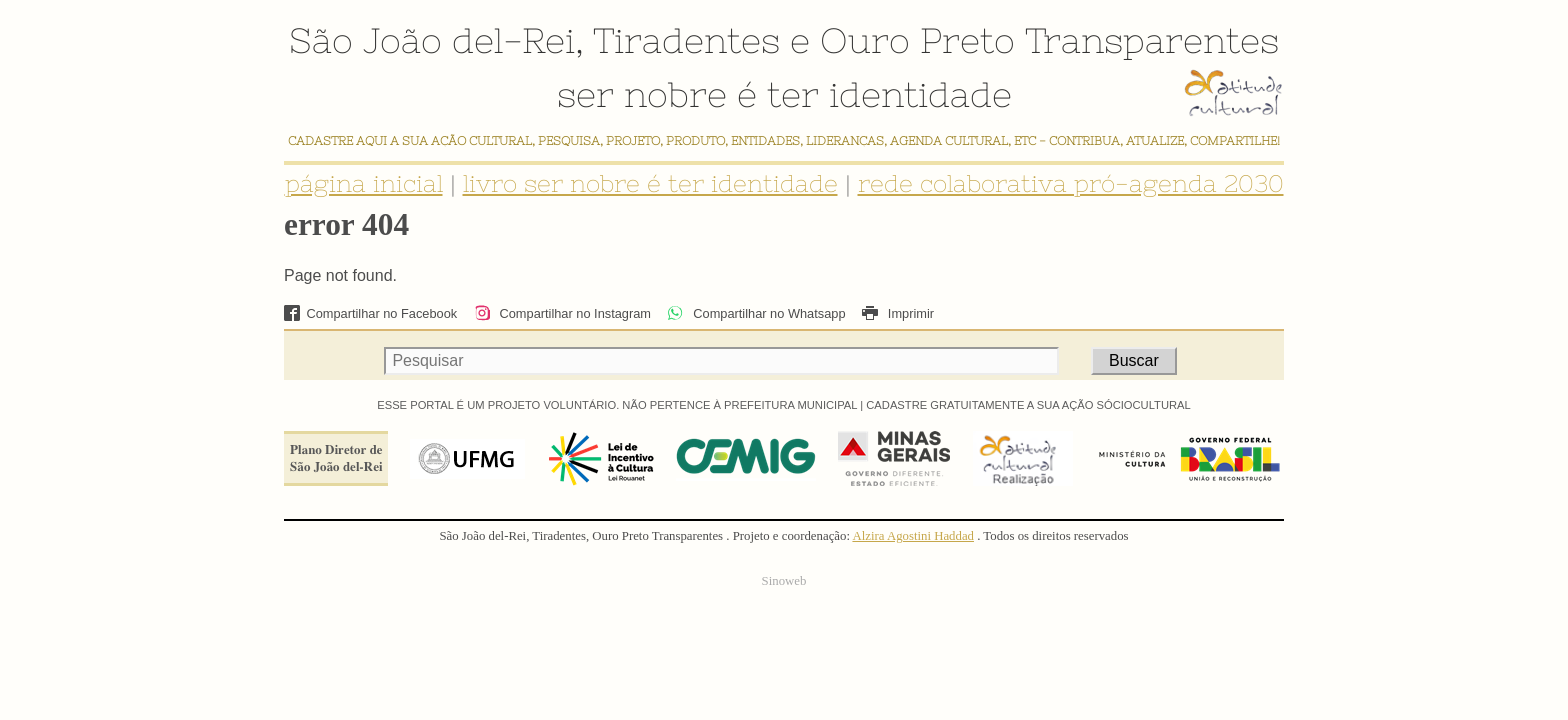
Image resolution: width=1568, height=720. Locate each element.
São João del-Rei (432, 40)
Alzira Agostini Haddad (913, 536)
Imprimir (898, 313)
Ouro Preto (917, 40)
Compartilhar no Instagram (562, 313)
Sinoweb (784, 581)
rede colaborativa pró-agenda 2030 (1071, 183)
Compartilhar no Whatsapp (756, 313)
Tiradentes (686, 40)
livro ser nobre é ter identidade (650, 183)
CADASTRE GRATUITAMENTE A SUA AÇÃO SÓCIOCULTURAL (1028, 405)
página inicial (364, 183)
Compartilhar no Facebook (370, 313)
